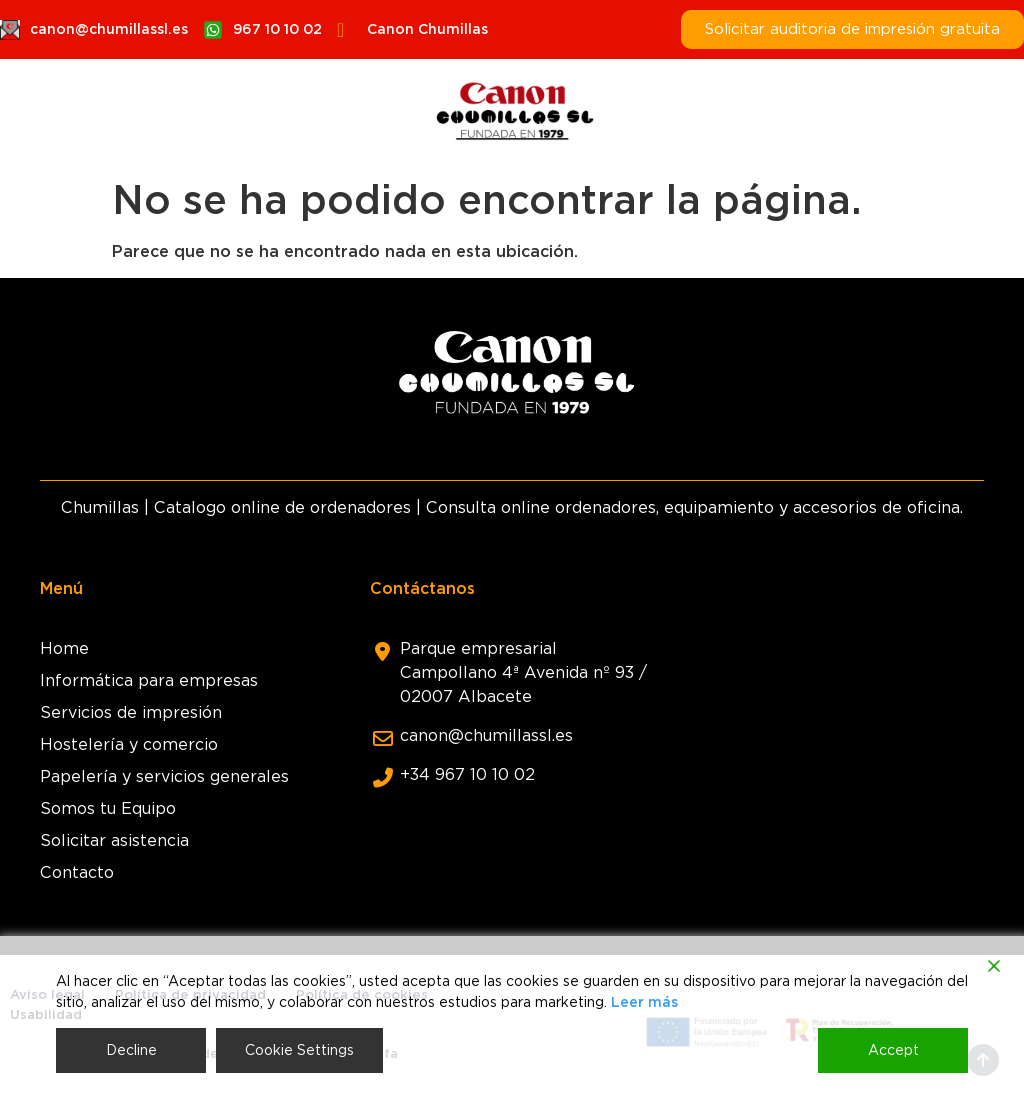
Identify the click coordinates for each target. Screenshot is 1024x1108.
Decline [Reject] (131, 1050)
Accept (893, 1050)
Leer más (644, 1002)
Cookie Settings (299, 1050)
